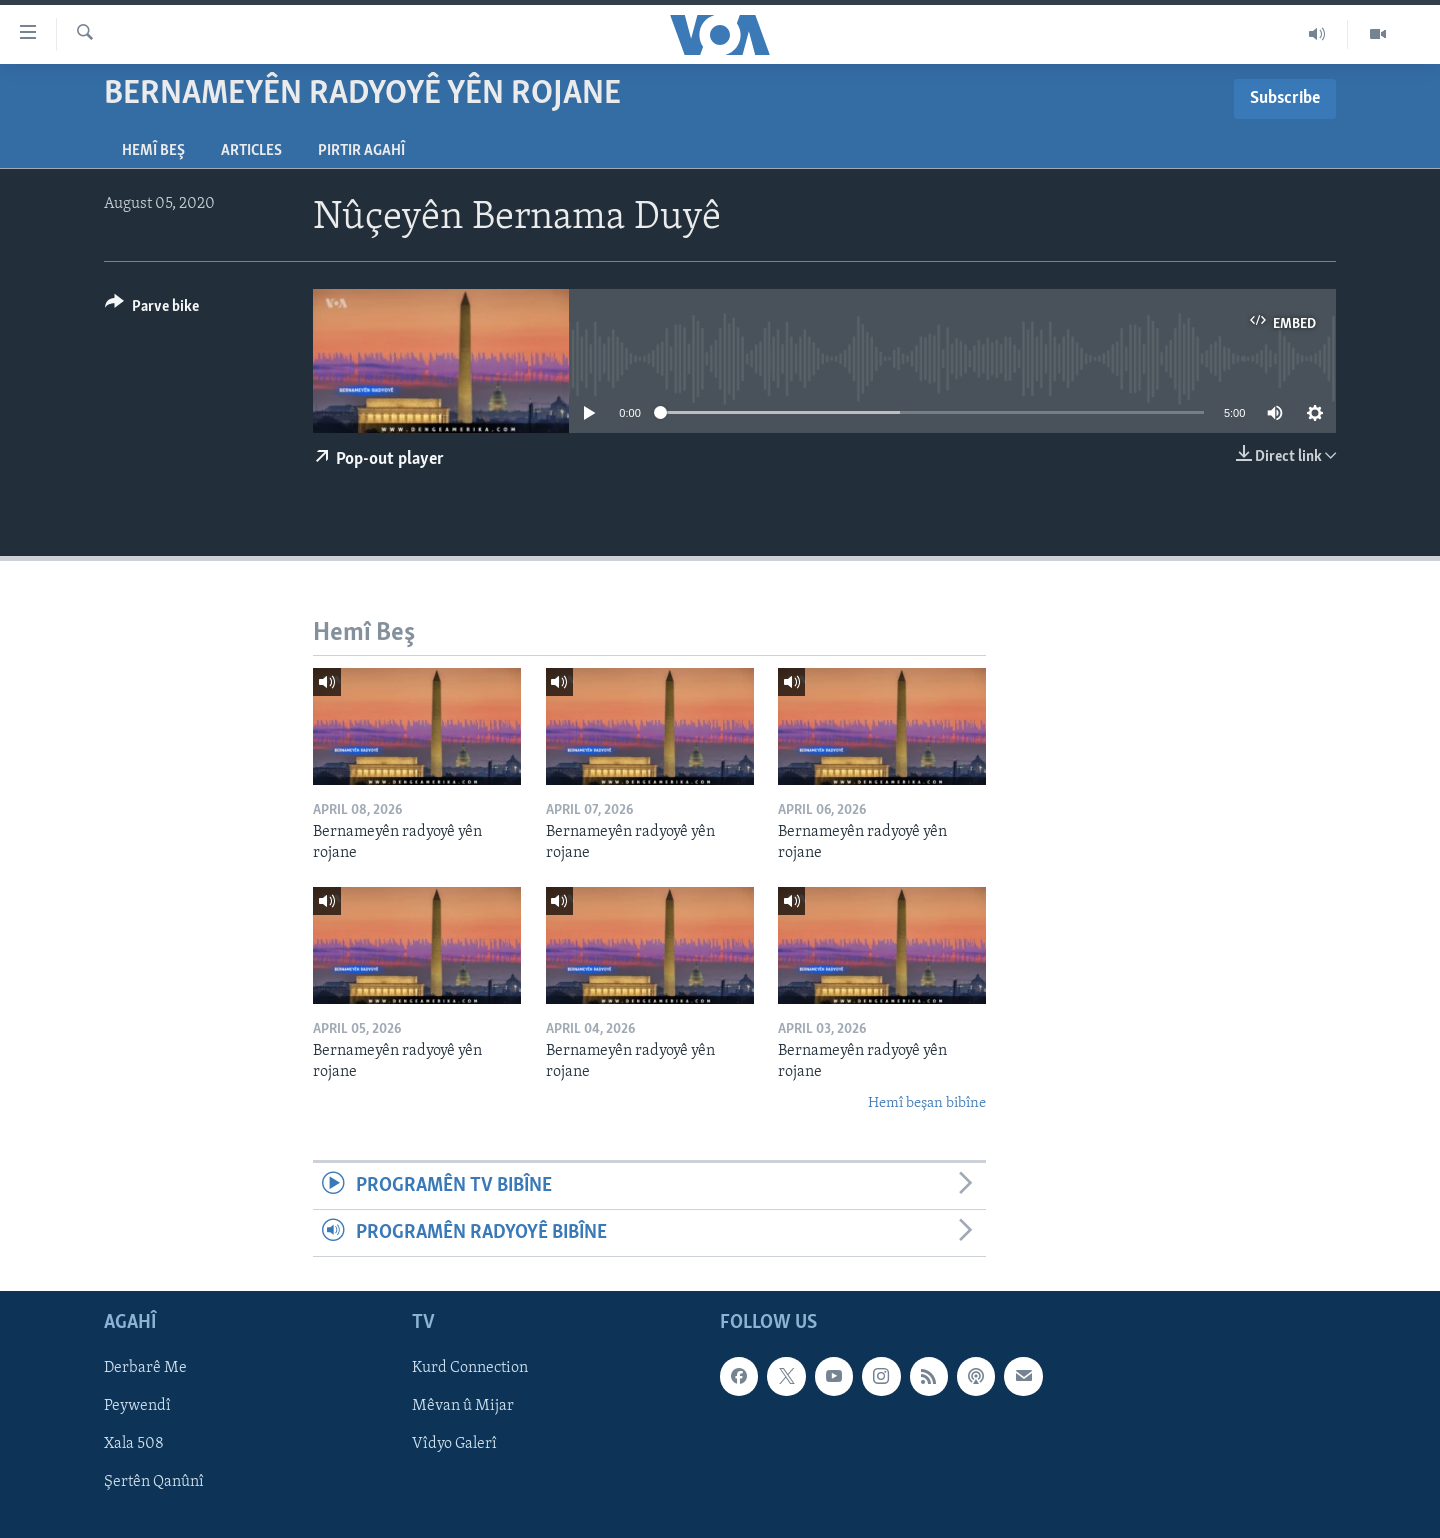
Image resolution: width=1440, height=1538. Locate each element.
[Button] (152, 309)
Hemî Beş (153, 151)
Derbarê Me (145, 1369)
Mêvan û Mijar (463, 1407)
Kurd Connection (470, 1369)
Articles (251, 151)
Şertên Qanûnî (154, 1483)
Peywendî (137, 1407)
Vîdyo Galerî (454, 1445)
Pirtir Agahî (361, 151)
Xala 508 (134, 1445)
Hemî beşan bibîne (927, 1103)
